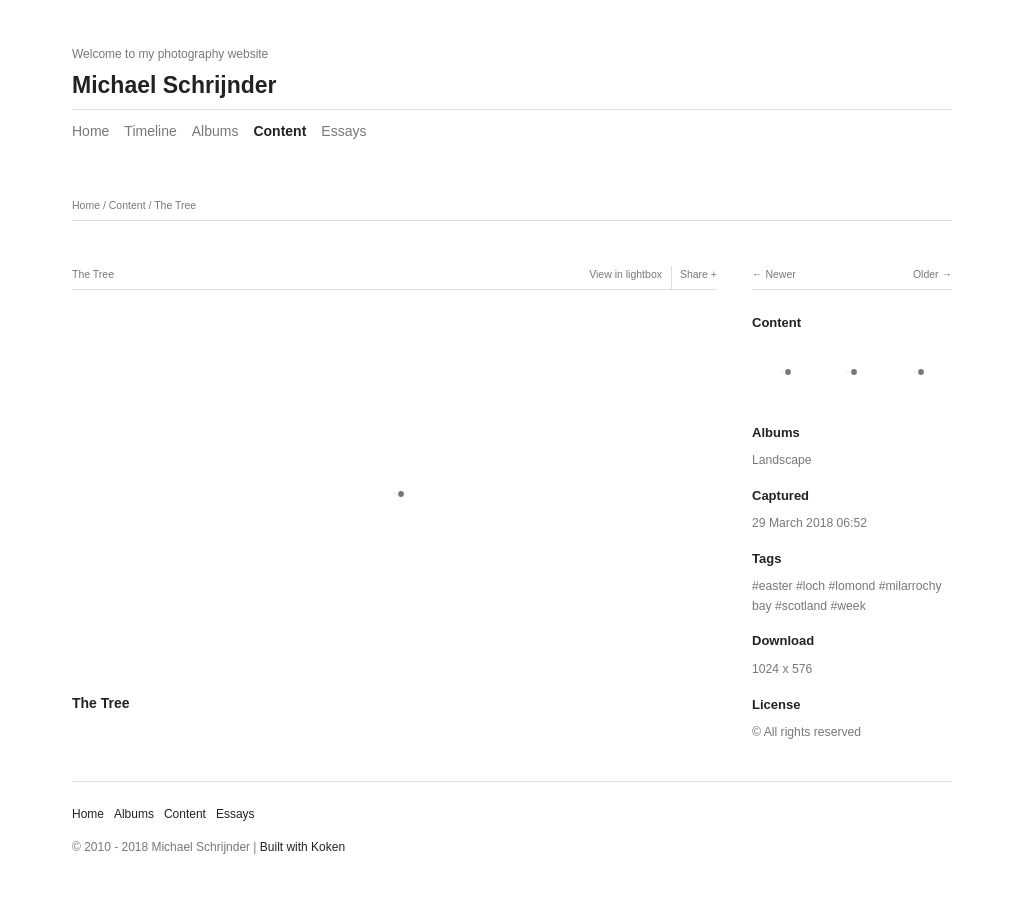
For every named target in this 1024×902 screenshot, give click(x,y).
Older (926, 274)
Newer (780, 274)
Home (90, 131)
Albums (215, 131)
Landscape (782, 460)
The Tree (175, 205)
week (851, 606)
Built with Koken (302, 847)
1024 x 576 (782, 669)
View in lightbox (625, 274)
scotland (804, 606)
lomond (855, 586)
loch (814, 586)
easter (776, 586)
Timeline (150, 131)
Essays (343, 131)
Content (279, 131)
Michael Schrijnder (174, 85)
